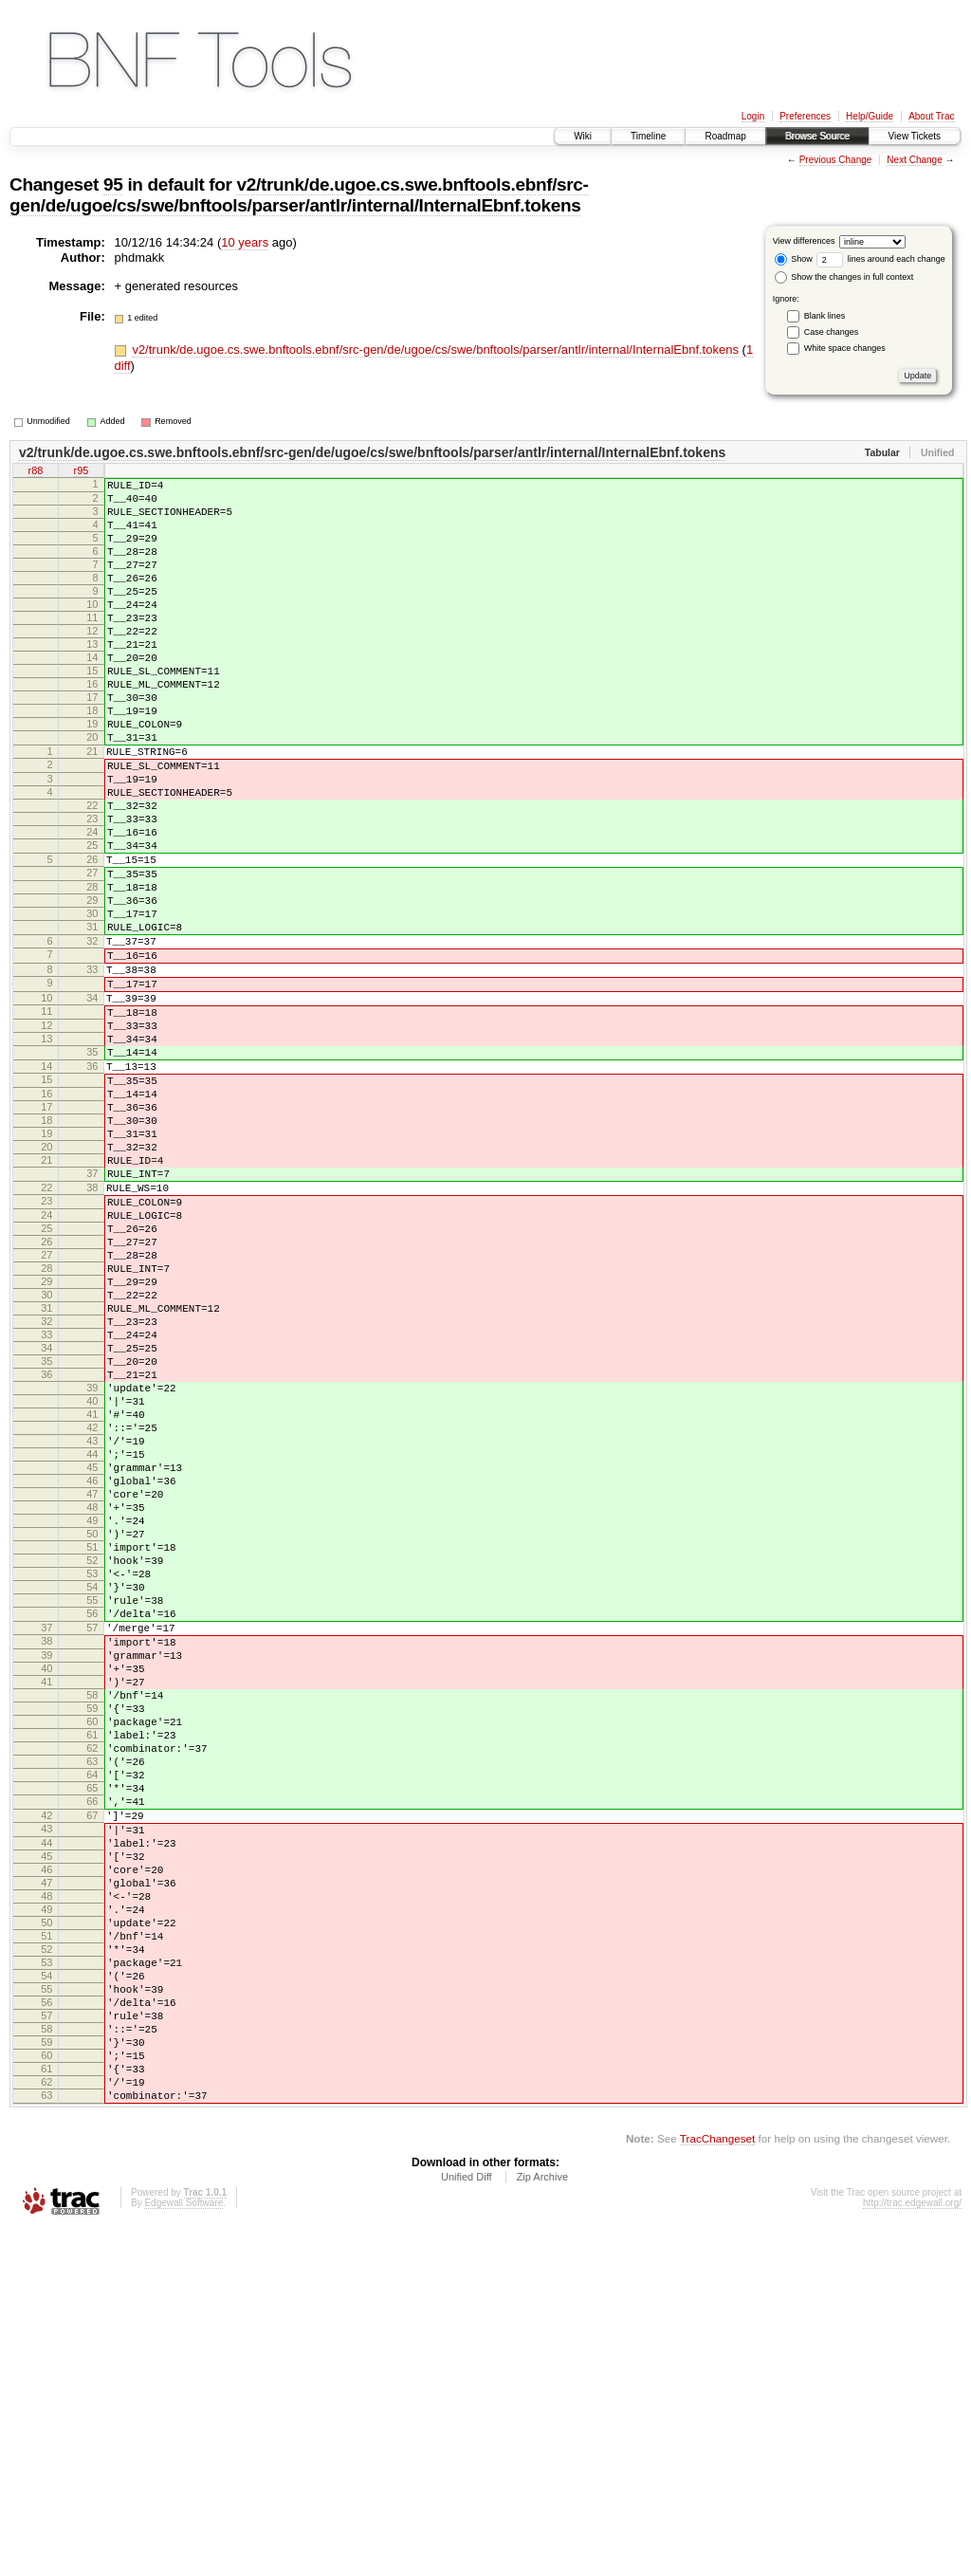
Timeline (648, 136)
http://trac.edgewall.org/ (912, 2550)
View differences (804, 241)
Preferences (805, 116)
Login (753, 116)
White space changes (845, 348)
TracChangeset (717, 2485)
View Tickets (915, 136)
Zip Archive (542, 2524)
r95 (81, 472)
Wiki (583, 136)
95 (112, 184)
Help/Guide (869, 116)
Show (794, 259)
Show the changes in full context (844, 277)
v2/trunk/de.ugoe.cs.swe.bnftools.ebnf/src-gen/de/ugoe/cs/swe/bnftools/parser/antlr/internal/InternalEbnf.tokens (299, 195)
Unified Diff (466, 2524)
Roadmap (725, 136)
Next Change (914, 160)
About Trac (931, 116)
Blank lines (825, 316)
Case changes (831, 332)
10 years (244, 242)
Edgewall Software (183, 2550)
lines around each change (880, 259)
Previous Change (835, 160)
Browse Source (817, 136)
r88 (36, 472)
